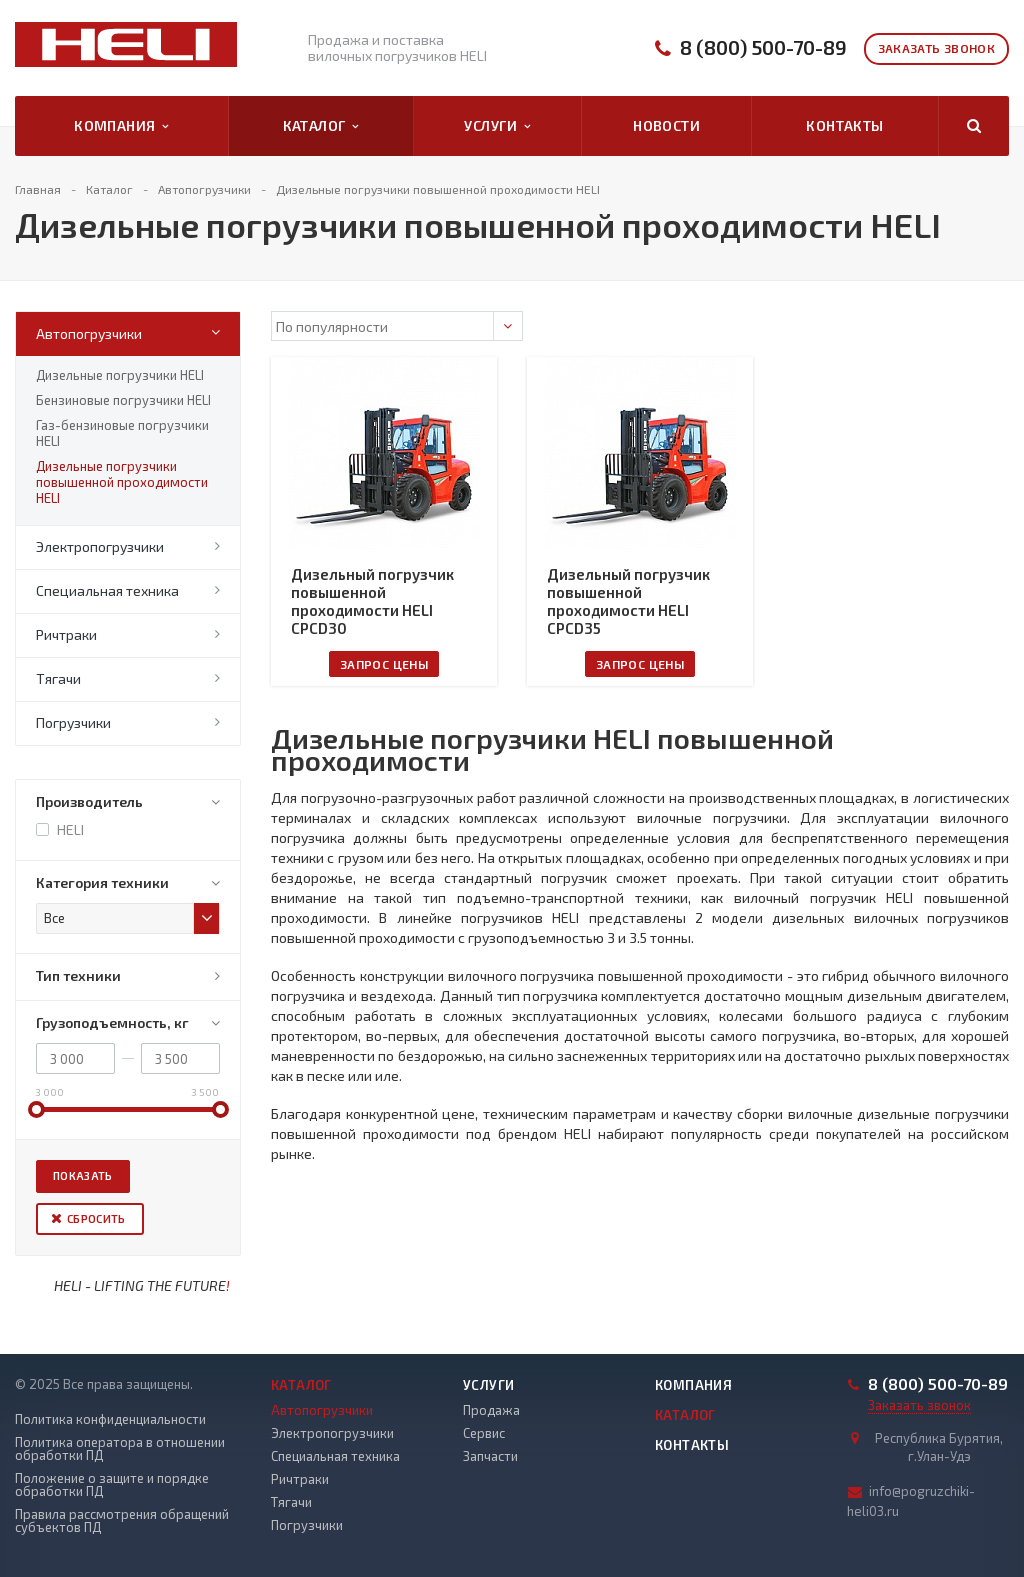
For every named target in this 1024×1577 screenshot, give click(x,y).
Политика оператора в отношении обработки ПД (120, 1449)
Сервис (484, 1433)
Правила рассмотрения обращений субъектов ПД (122, 1521)
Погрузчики (73, 722)
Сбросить (96, 1218)
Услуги (497, 126)
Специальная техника (107, 590)
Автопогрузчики (89, 333)
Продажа (491, 1410)
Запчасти (490, 1456)
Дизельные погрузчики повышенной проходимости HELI (122, 482)
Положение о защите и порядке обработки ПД (112, 1485)
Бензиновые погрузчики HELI (123, 400)
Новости (666, 125)
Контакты (844, 125)
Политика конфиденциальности (110, 1419)
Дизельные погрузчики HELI (120, 375)
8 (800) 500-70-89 (763, 47)
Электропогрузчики (100, 546)
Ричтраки (66, 634)
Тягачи (58, 678)
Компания (121, 126)
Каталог (321, 126)
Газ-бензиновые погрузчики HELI (122, 433)
